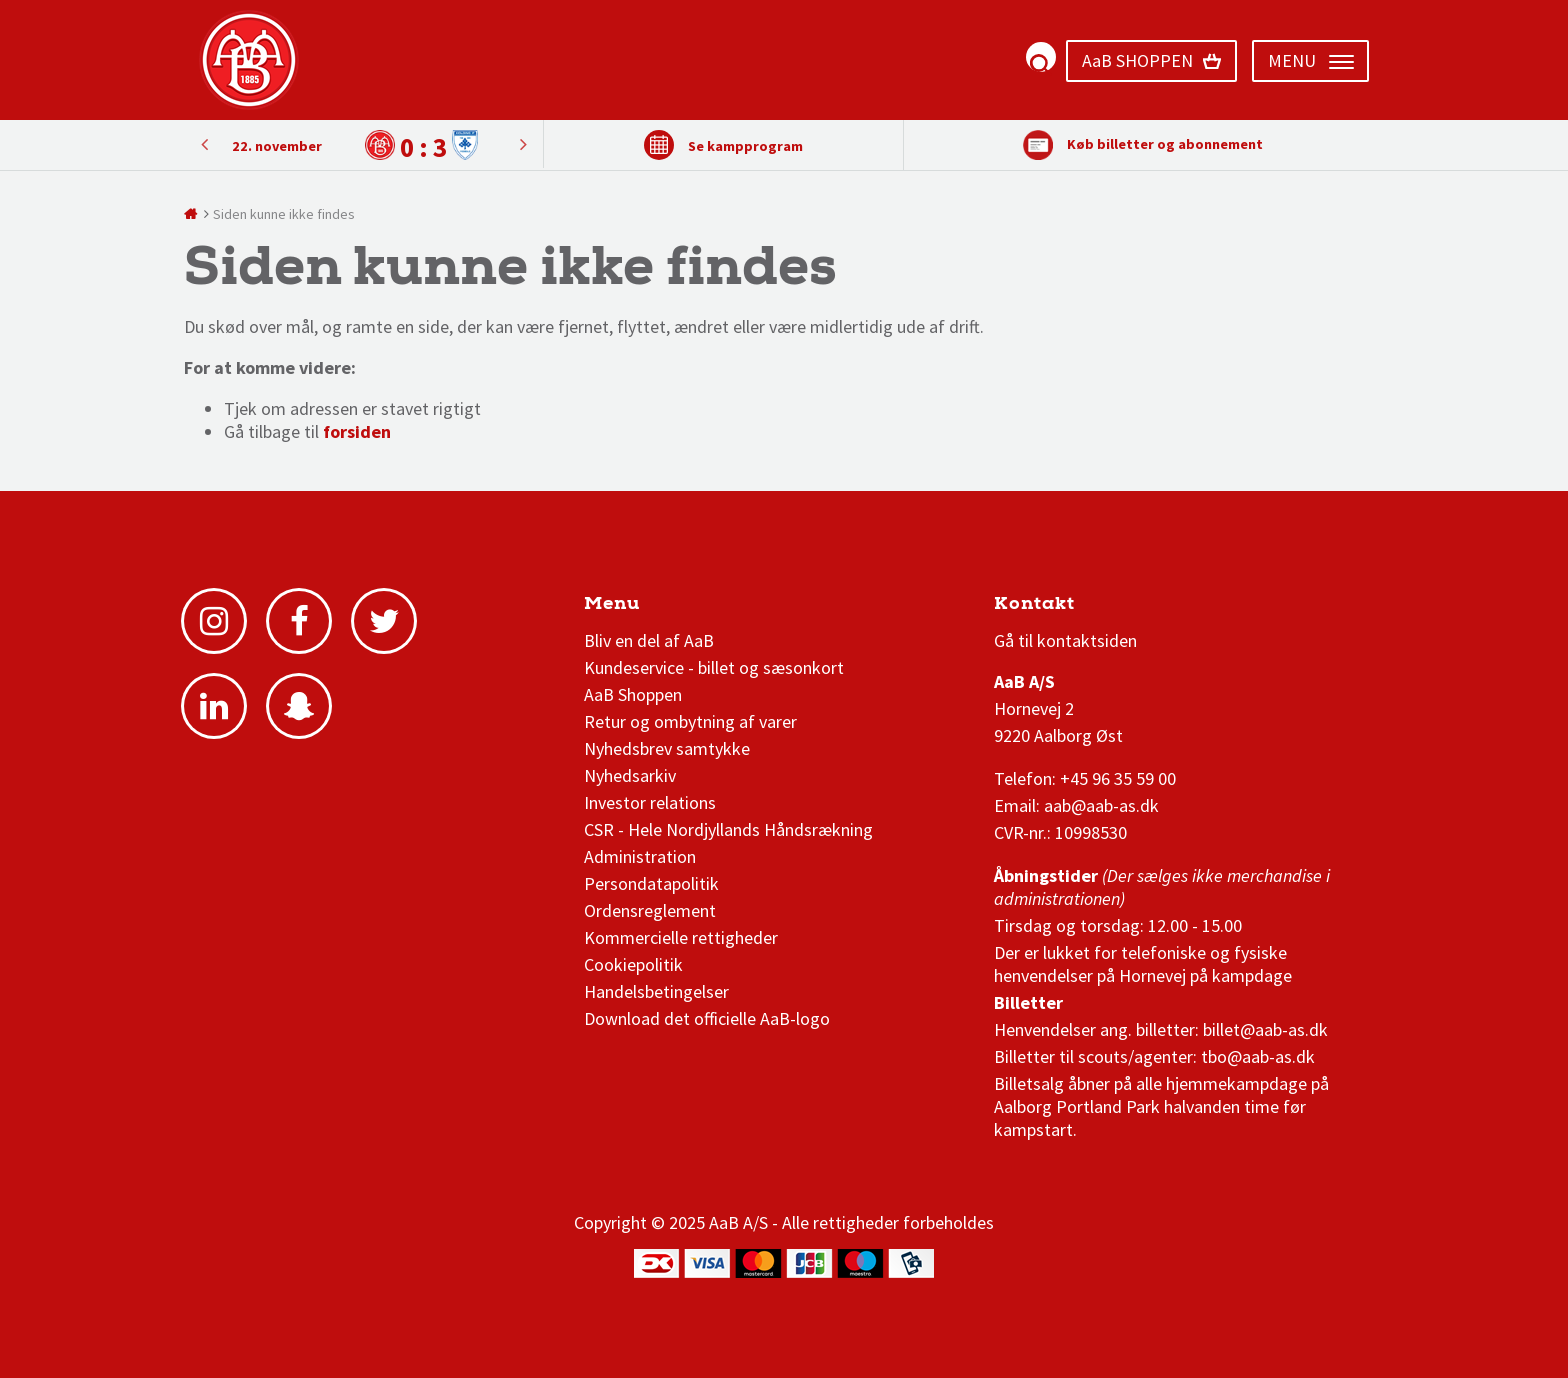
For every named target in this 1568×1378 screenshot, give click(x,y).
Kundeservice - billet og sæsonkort (714, 667)
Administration (640, 856)
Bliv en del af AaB (649, 640)
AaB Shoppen (633, 694)
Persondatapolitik (651, 883)
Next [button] (204, 144)
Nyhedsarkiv (630, 775)
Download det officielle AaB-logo (707, 1018)
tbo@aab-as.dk (1258, 1056)
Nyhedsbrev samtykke (667, 748)
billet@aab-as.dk (1265, 1029)
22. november (277, 146)
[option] (363, 145)
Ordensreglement (652, 910)
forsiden (357, 431)
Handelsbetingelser (656, 991)
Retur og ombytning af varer (690, 721)
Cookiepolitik (633, 964)
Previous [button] (523, 144)
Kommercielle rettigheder (681, 937)
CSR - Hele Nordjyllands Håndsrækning (728, 829)
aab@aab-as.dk (1101, 805)
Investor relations (650, 802)
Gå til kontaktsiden (1065, 640)
